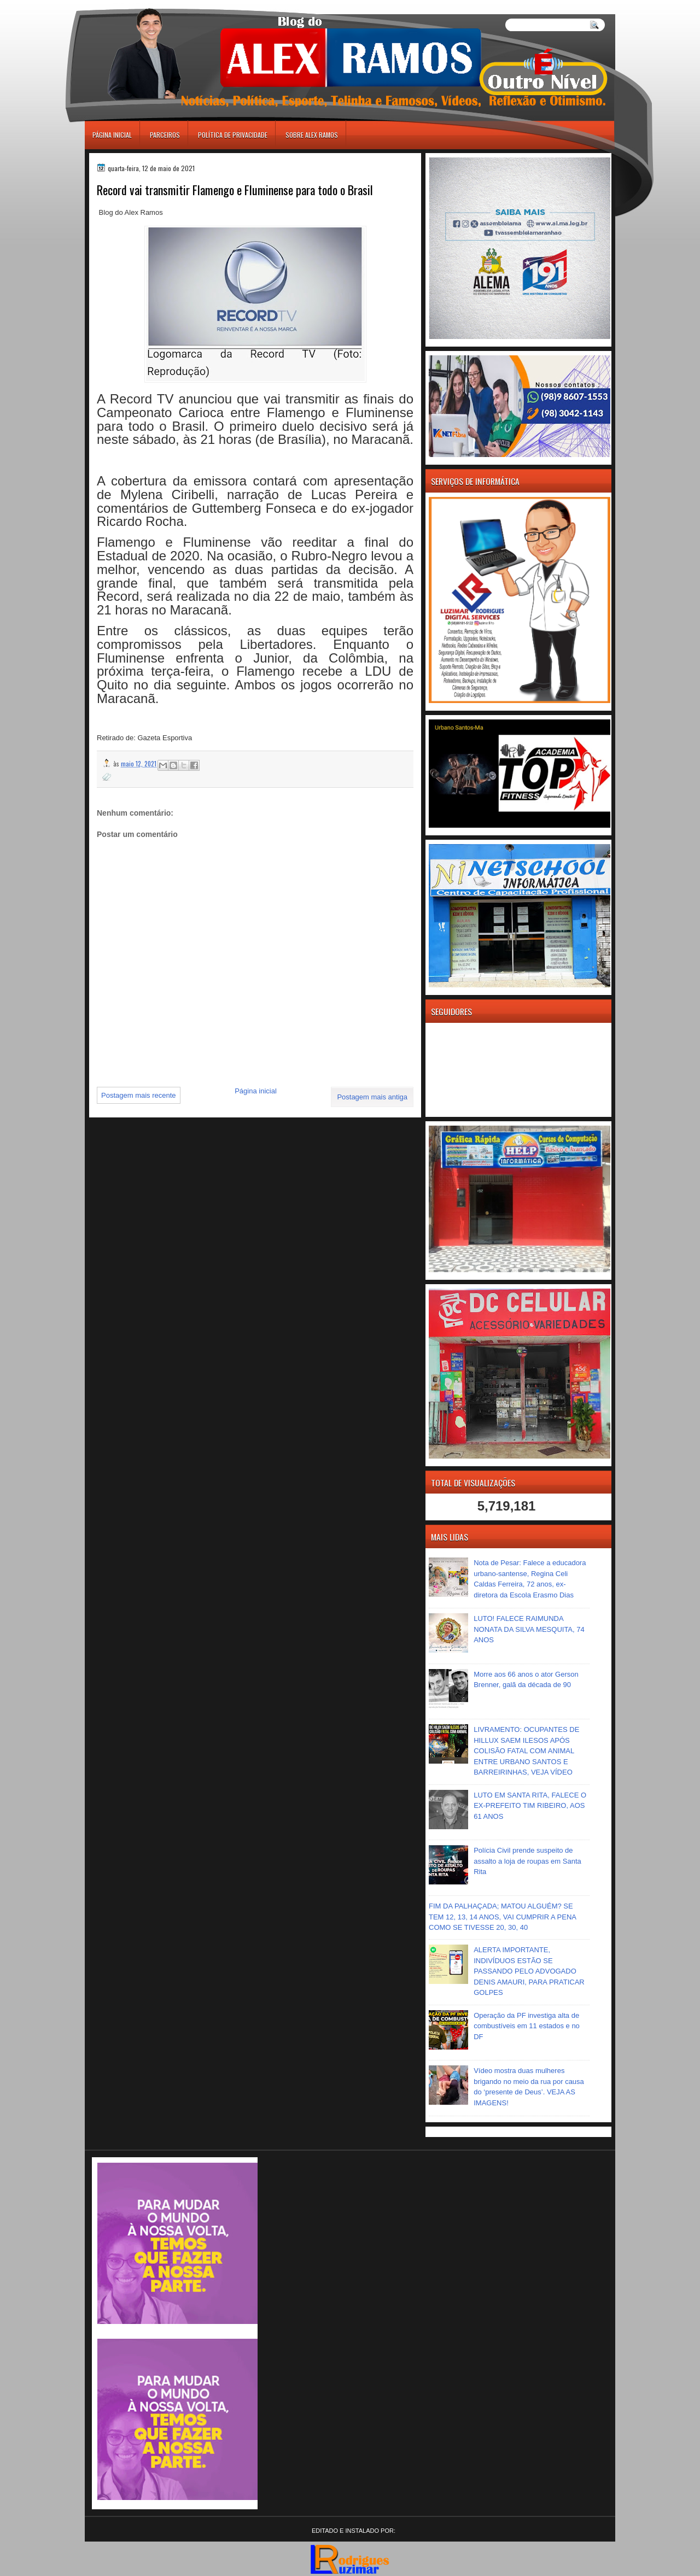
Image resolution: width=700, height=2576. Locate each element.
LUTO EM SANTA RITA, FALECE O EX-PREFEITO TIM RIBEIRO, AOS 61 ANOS (530, 1805)
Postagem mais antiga (372, 1097)
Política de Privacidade (232, 134)
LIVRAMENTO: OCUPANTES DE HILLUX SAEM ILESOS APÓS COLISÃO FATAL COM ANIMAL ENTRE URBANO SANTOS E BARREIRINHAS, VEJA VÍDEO (526, 1750)
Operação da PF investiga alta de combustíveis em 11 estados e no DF (527, 2026)
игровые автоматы (133, 5)
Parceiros (165, 134)
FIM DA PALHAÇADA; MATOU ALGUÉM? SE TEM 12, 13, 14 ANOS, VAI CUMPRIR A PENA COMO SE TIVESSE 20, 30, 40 (502, 1916)
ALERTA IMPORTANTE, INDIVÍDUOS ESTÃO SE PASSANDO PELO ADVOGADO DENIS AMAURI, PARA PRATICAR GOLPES (529, 1971)
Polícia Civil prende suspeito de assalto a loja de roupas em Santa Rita (527, 1861)
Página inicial (112, 134)
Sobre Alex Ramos (311, 134)
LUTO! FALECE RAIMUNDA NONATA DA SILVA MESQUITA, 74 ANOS (529, 1629)
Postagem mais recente (138, 1095)
